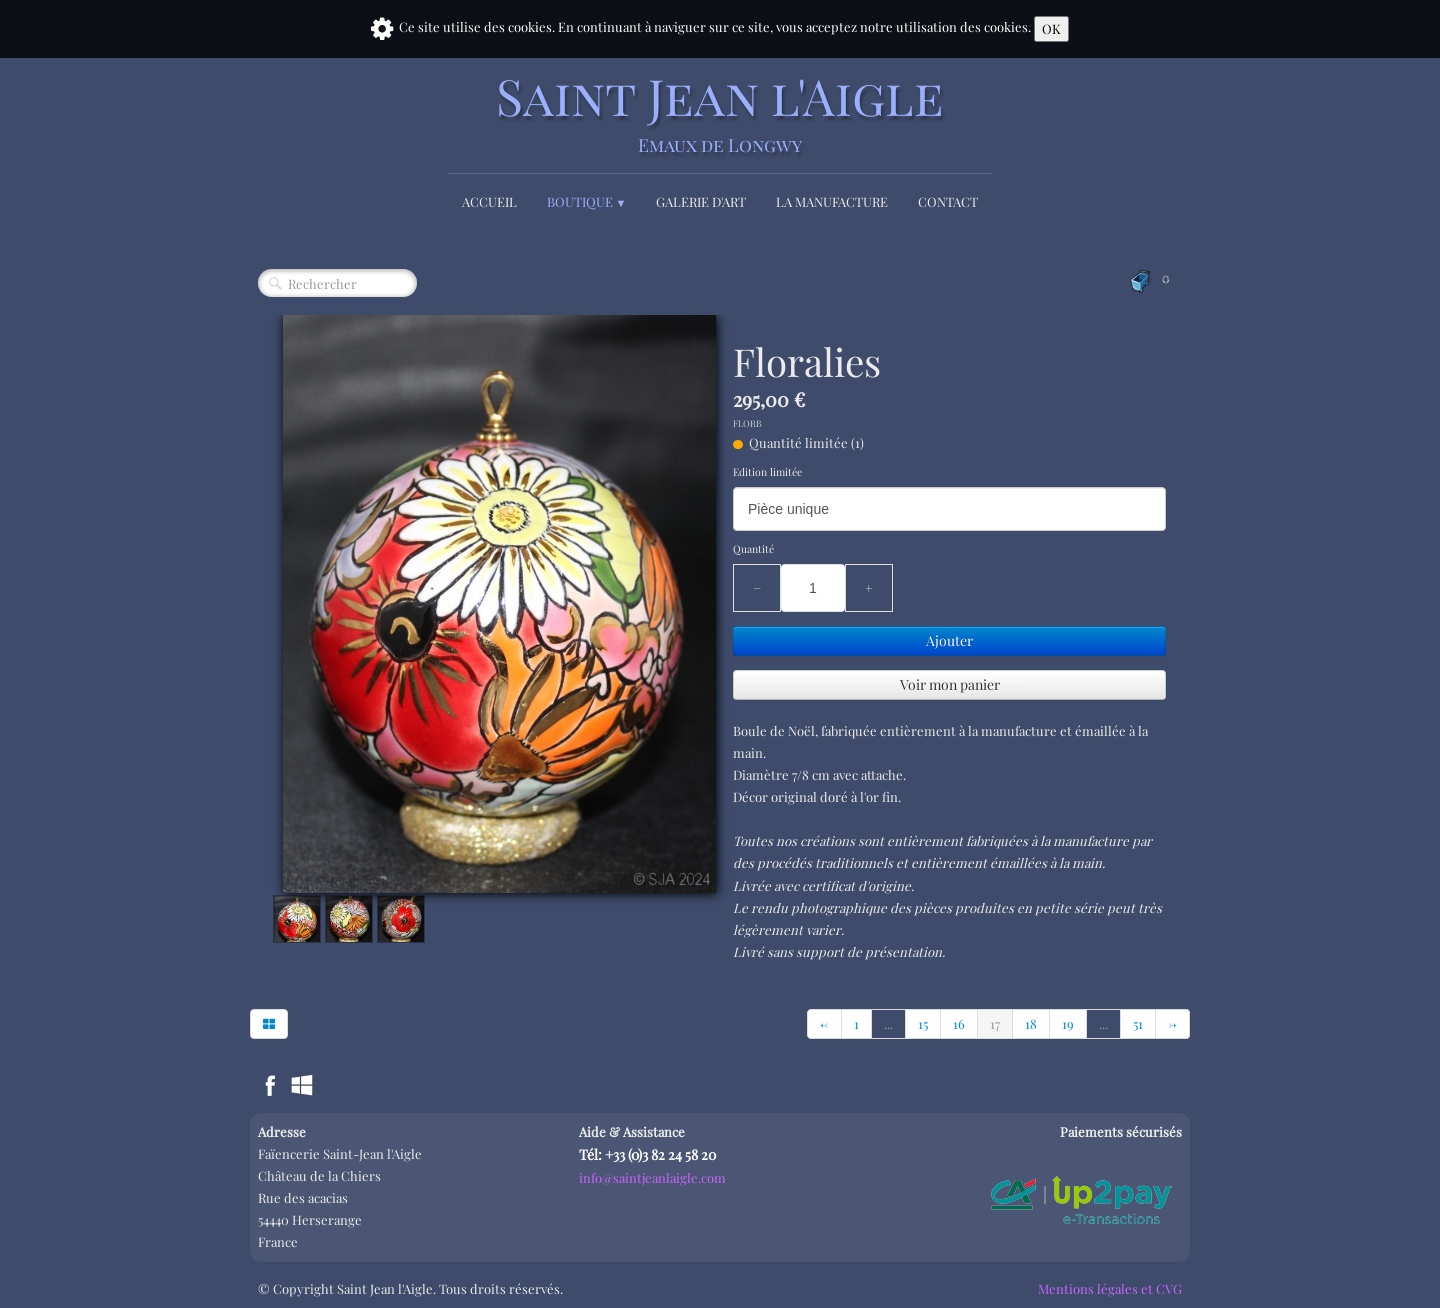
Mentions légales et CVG (1110, 1288)
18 (1031, 1023)
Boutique (587, 201)
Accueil (489, 201)
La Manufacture (832, 201)
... (888, 1023)
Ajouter (949, 640)
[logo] (720, 112)
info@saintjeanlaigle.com (652, 1177)
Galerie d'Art (701, 201)
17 (995, 1023)
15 (923, 1023)
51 (1138, 1023)
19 (1068, 1023)
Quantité (753, 549)
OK (1051, 28)
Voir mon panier (950, 684)
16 (959, 1023)
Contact (948, 201)
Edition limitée (767, 472)
